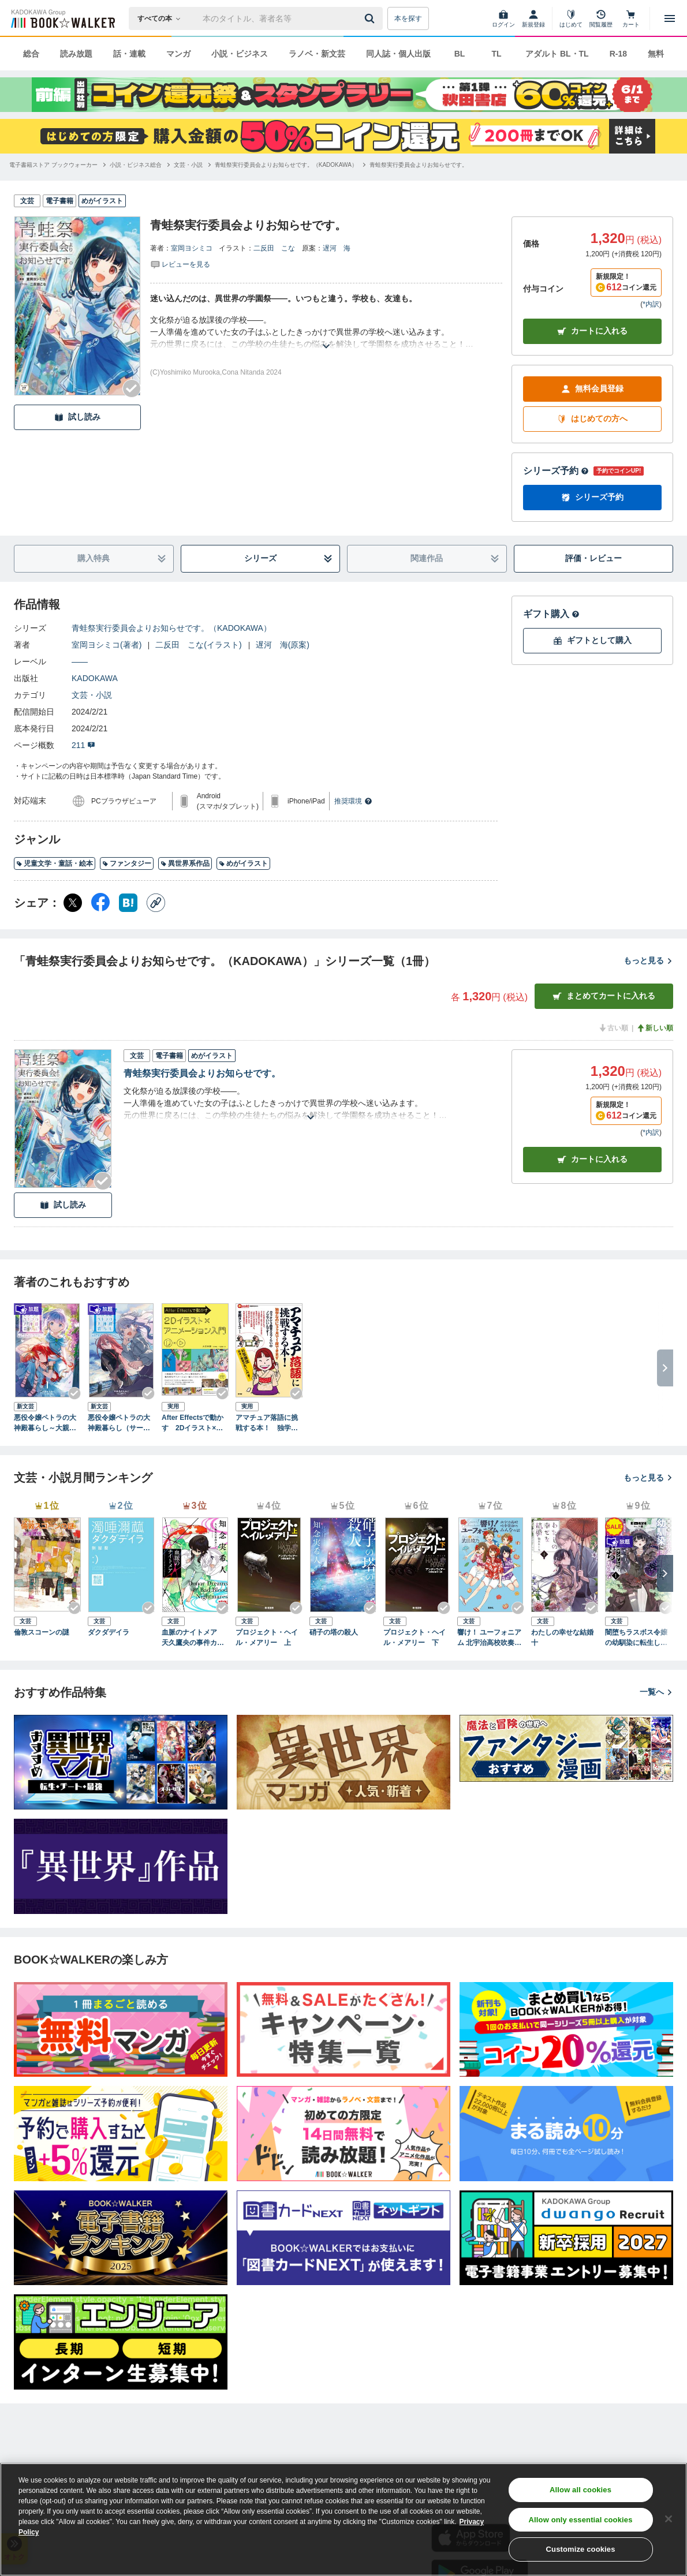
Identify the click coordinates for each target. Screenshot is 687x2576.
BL (459, 53)
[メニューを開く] (669, 18)
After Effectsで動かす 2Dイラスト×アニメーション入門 (192, 1423)
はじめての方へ (592, 419)
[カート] (631, 18)
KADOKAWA (95, 678)
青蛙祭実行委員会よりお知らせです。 (202, 1073)
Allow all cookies (580, 2489)
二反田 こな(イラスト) (198, 644)
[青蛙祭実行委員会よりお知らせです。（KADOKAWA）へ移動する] (286, 164)
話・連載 (129, 53)
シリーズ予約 (556, 471)
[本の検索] (162, 18)
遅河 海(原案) (282, 644)
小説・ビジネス (239, 53)
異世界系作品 (185, 863)
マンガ (178, 53)
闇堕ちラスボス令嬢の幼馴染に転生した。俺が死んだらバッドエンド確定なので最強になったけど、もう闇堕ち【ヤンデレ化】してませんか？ (636, 1638)
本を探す (408, 18)
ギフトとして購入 (592, 640)
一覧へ (656, 1691)
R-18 (618, 53)
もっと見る (648, 960)
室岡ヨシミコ (191, 248)
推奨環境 (353, 801)
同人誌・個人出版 (398, 53)
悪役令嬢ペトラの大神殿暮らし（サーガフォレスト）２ (119, 1423)
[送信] (371, 18)
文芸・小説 (92, 695)
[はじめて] (571, 18)
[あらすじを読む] (326, 332)
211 (83, 745)
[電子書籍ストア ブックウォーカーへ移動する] (53, 164)
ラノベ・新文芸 (317, 53)
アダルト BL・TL (557, 53)
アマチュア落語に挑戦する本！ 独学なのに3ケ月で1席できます (267, 1423)
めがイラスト (243, 863)
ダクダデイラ (108, 1632)
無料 (656, 53)
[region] (343, 2519)
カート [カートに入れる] (592, 1159)
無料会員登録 (592, 389)
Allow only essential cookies (581, 2519)
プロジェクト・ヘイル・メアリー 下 (414, 1637)
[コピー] (156, 902)
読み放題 (76, 53)
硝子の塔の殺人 (333, 1632)
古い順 (613, 1028)
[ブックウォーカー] (62, 18)
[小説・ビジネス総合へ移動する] (136, 164)
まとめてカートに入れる (603, 996)
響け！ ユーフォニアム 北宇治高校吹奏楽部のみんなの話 (489, 1638)
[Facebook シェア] (100, 902)
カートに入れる (592, 331)
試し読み (77, 417)
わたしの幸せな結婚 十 (564, 1637)
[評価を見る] (180, 264)
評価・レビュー (593, 558)
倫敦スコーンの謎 (41, 1632)
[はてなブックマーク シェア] (128, 902)
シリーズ (288, 558)
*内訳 (651, 304)
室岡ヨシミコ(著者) (106, 644)
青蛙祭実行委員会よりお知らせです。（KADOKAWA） (171, 628)
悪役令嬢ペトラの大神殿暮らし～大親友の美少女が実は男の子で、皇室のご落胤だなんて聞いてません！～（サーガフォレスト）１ (45, 1423)
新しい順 (654, 1028)
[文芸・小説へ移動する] (188, 164)
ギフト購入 (551, 614)
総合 (31, 53)
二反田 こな (274, 248)
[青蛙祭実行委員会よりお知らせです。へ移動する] (418, 164)
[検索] (371, 18)
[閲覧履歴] (601, 18)
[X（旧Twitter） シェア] (72, 902)
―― (80, 661)
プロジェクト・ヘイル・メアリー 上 (267, 1637)
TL (496, 53)
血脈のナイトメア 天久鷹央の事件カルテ (193, 1638)
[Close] (668, 2519)
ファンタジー (126, 863)
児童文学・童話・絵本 (54, 863)
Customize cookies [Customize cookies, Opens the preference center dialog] (580, 2549)
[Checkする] (131, 388)
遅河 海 (336, 248)
